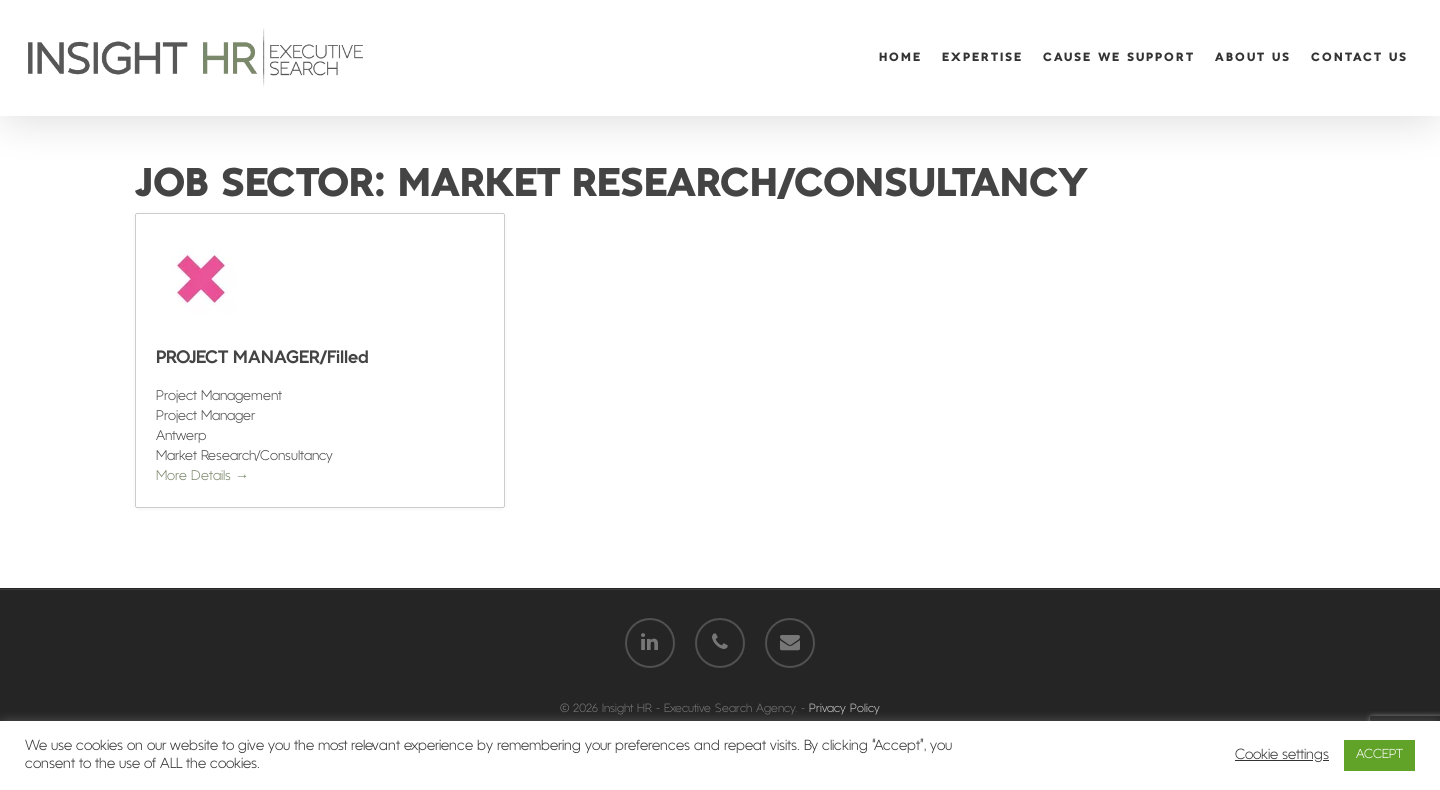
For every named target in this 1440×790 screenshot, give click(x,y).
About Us (1253, 58)
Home (900, 58)
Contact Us (1359, 58)
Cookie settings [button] (1282, 755)
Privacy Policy (844, 709)
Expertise (982, 58)
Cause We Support (1119, 58)
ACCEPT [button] (1379, 755)
